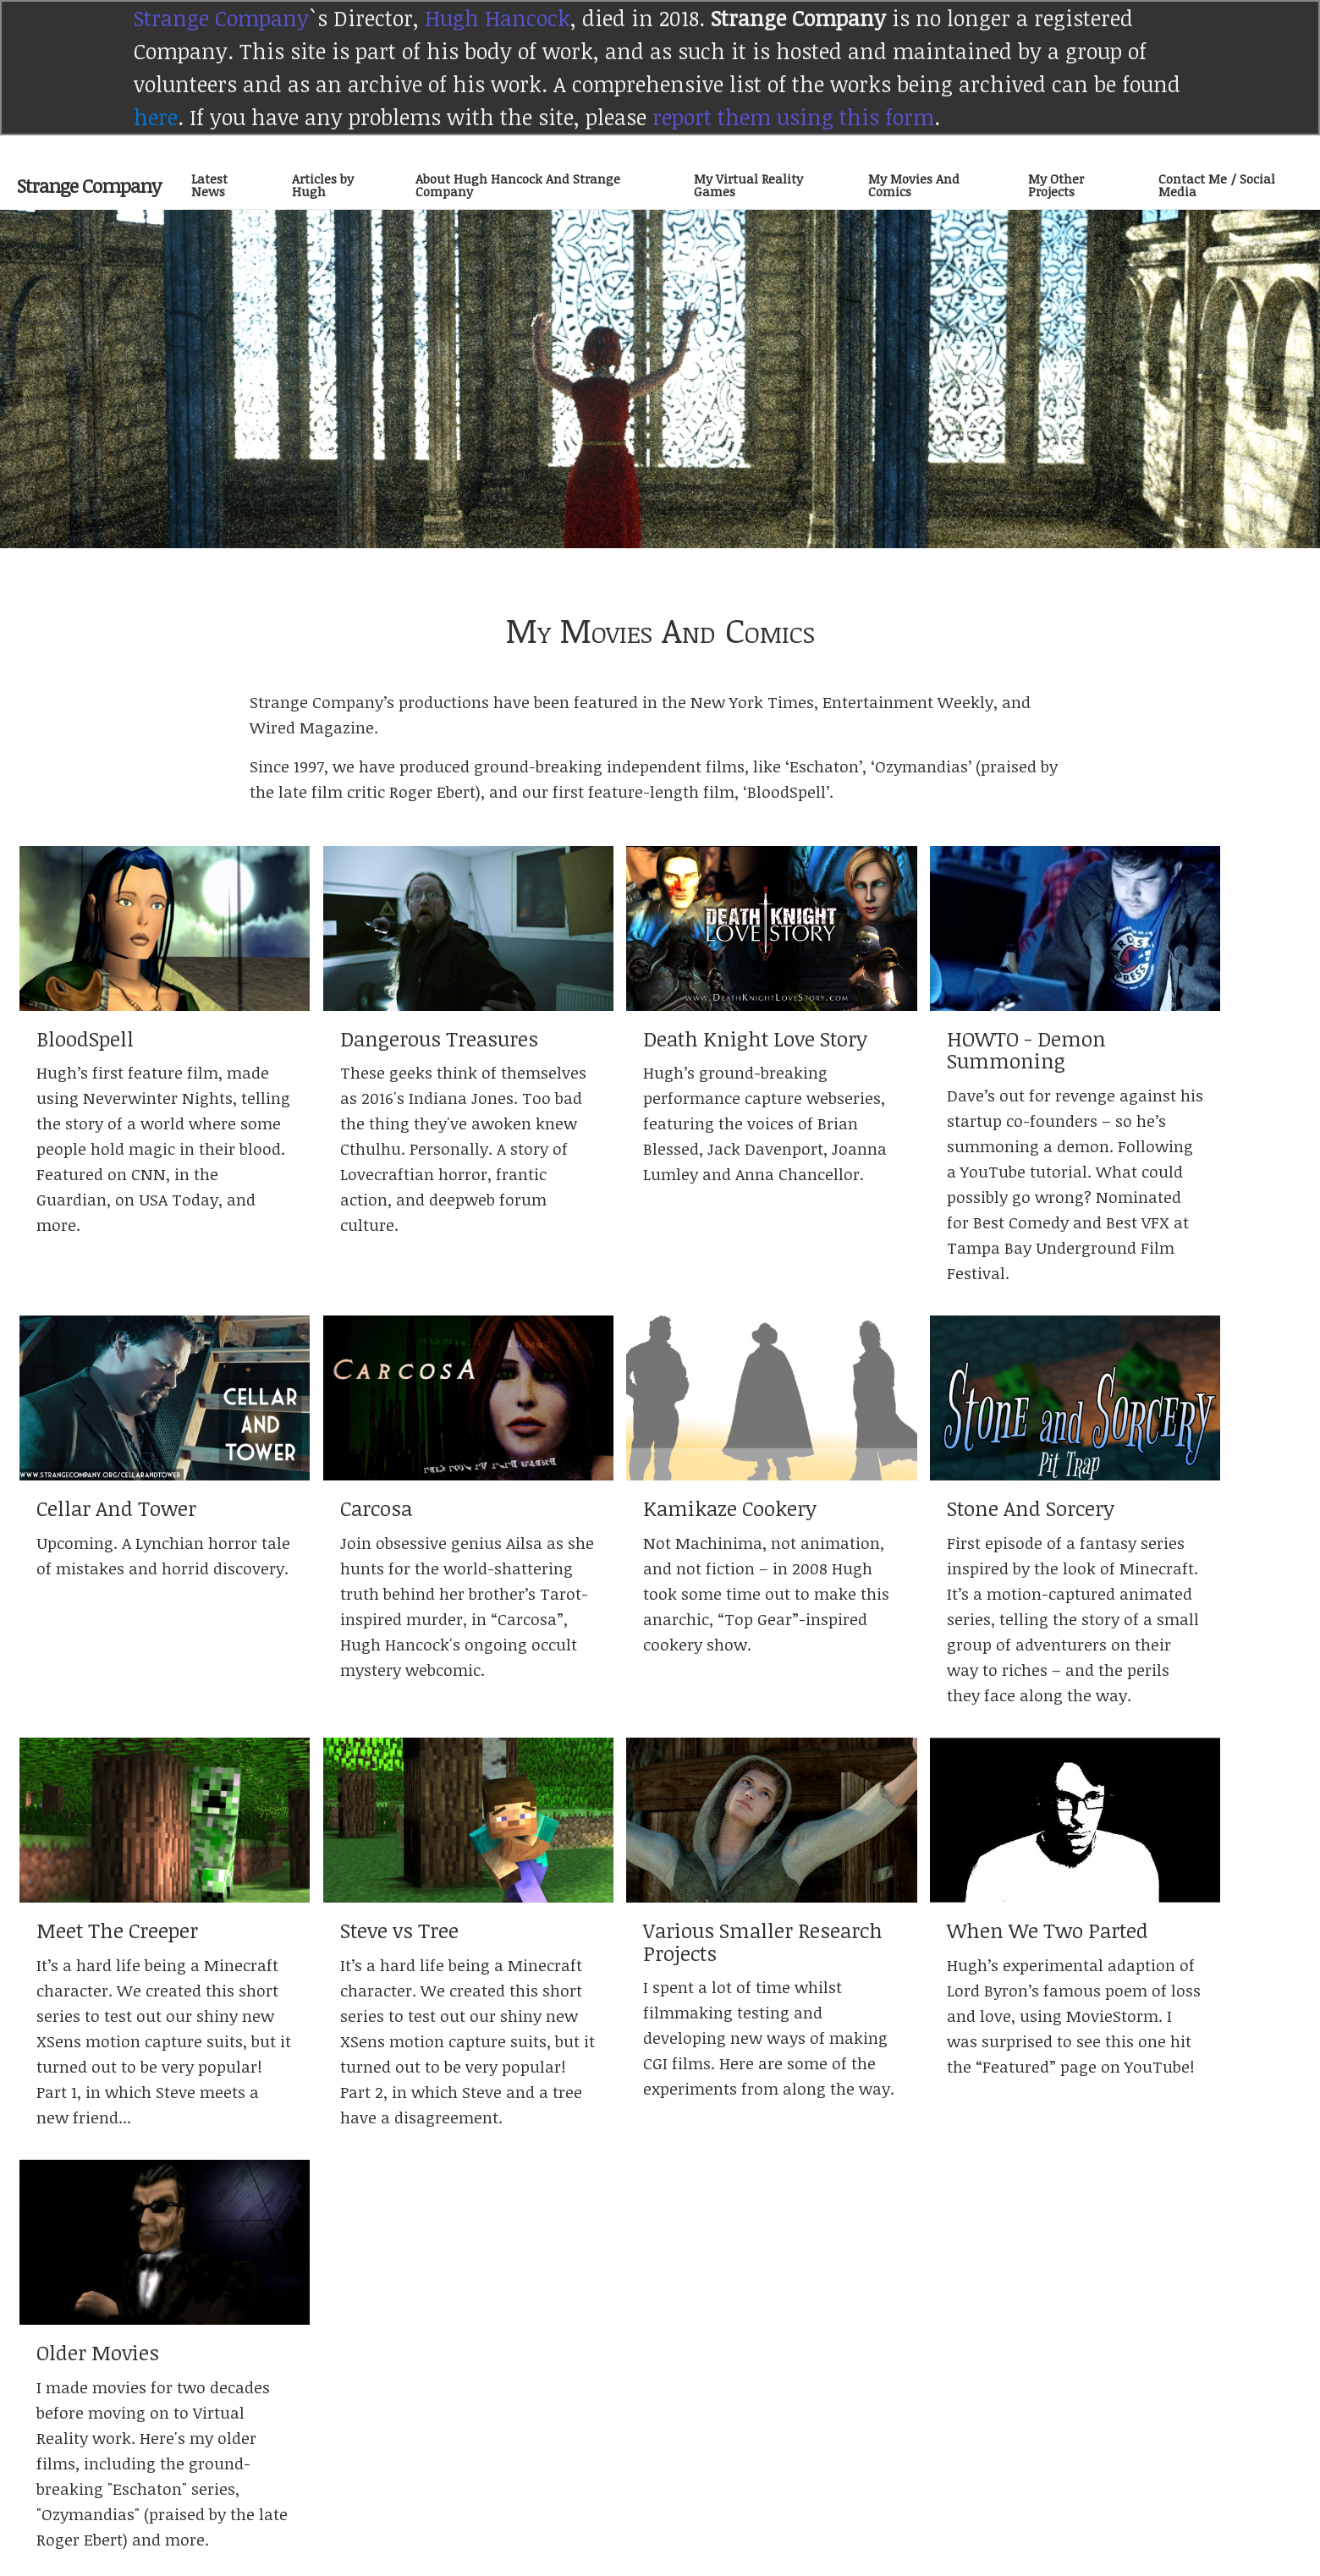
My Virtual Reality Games (748, 185)
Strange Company (221, 17)
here (156, 116)
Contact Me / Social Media (1216, 185)
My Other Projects (1056, 185)
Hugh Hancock (497, 17)
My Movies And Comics (914, 185)
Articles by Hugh (323, 185)
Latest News (209, 185)
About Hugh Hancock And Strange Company (517, 185)
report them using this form (793, 116)
